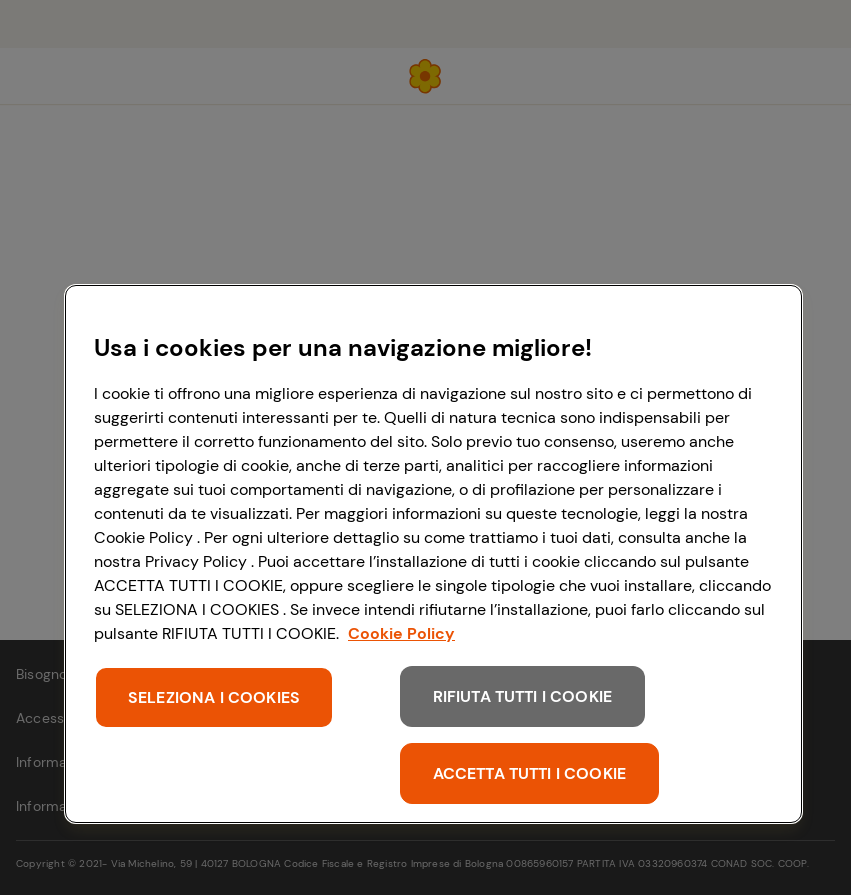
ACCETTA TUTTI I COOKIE (530, 773)
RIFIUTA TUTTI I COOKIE (523, 696)
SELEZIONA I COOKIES (214, 697)
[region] (433, 554)
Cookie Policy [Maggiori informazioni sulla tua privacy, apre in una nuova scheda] (401, 633)
